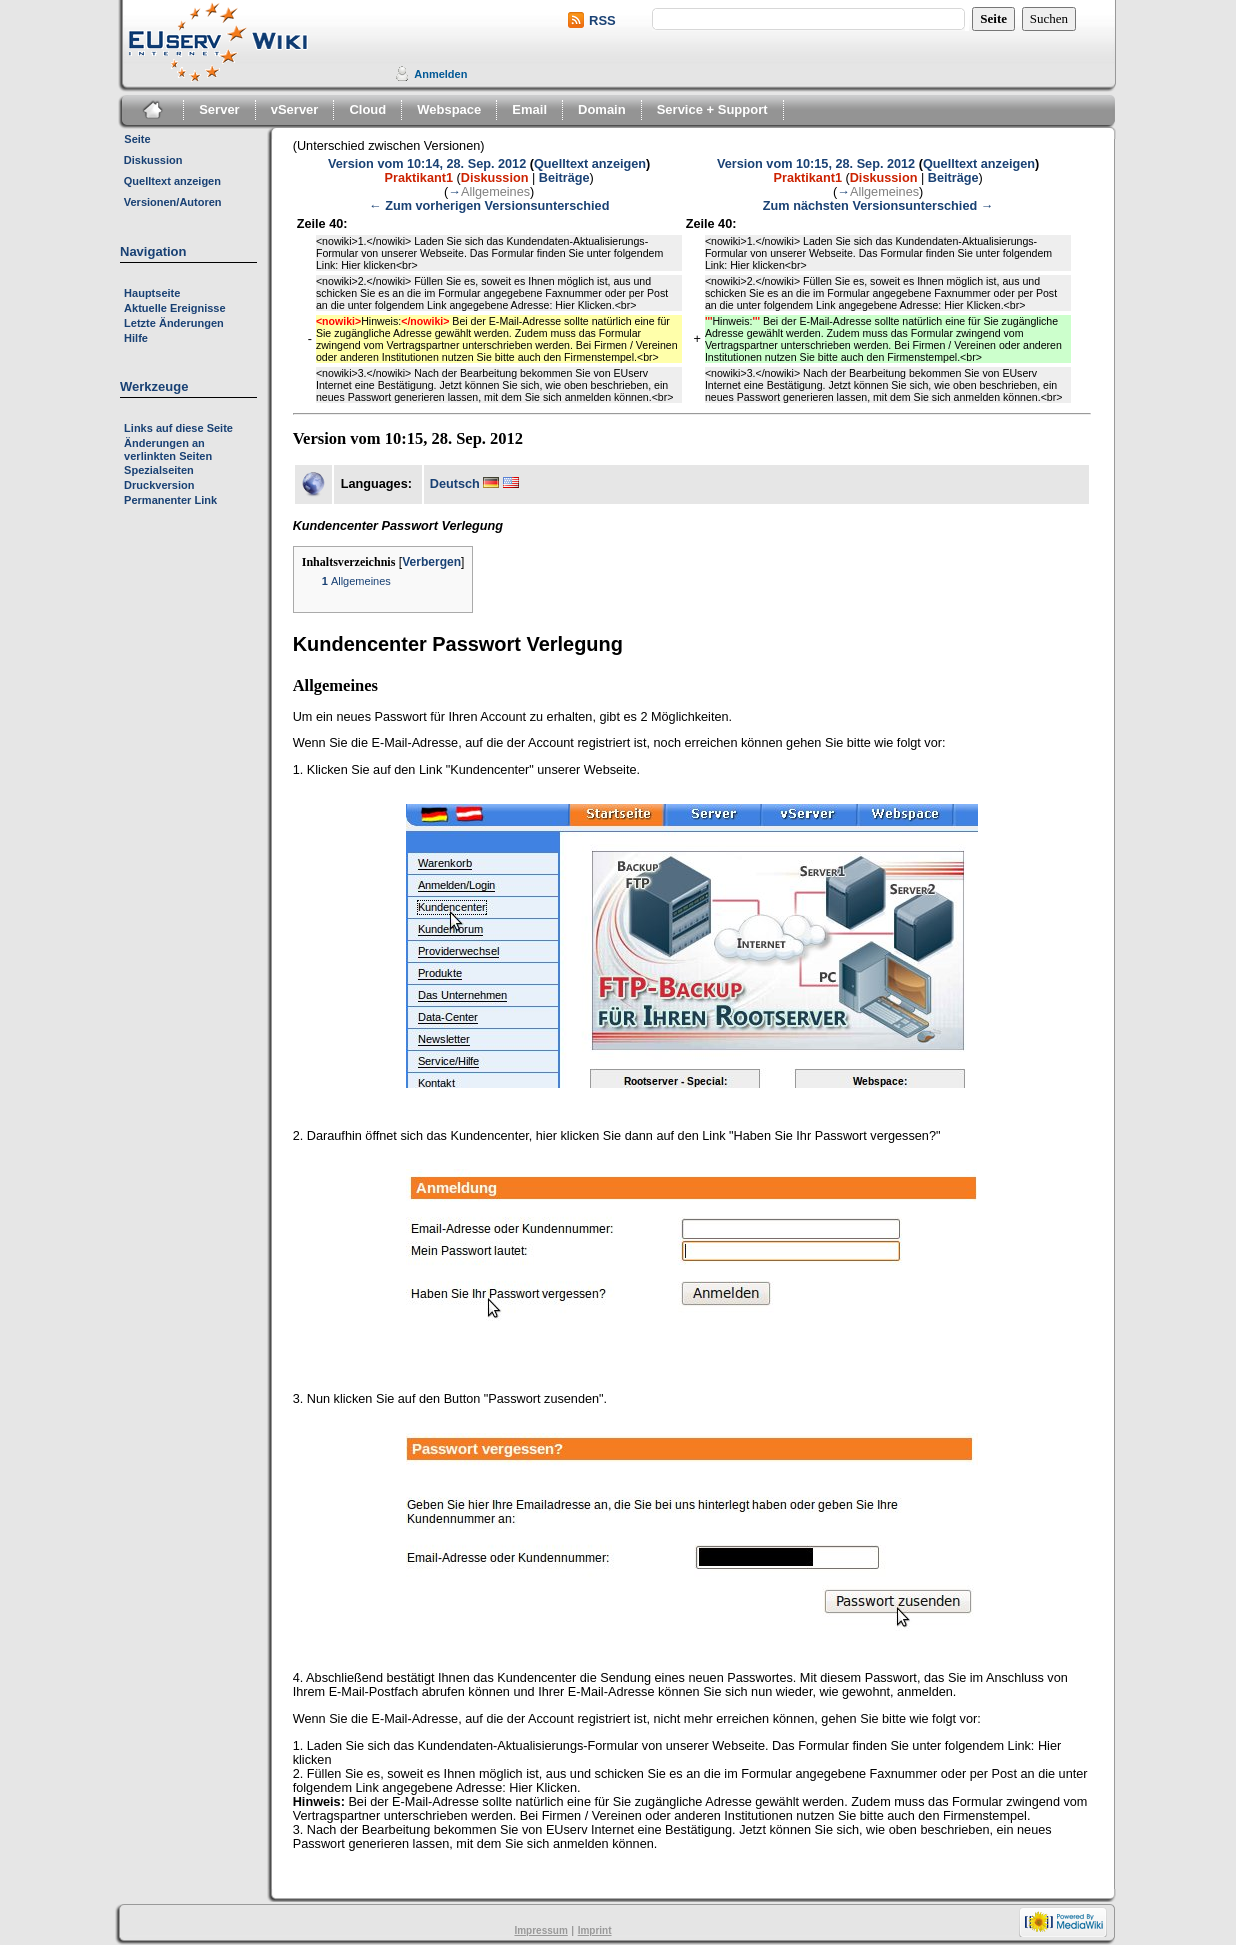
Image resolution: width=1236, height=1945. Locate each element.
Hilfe (136, 338)
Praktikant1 (419, 178)
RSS (602, 20)
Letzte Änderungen (174, 323)
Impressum (540, 1930)
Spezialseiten (159, 470)
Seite (137, 139)
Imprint (595, 1930)
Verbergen (431, 562)
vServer (295, 109)
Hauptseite (152, 293)
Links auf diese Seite (178, 428)
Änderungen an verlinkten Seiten (168, 449)
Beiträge (564, 178)
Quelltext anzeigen (172, 181)
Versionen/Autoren (173, 202)
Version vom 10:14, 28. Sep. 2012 (427, 164)
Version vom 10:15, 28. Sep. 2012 (816, 164)
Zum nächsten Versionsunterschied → (878, 206)
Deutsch (455, 484)
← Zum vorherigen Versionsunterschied (489, 206)
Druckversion (159, 485)
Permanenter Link (170, 500)
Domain (602, 109)
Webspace (449, 109)
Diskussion (153, 160)
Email (529, 109)
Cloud (367, 109)
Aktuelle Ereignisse (175, 308)
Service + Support (712, 109)
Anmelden (440, 74)
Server (219, 109)
